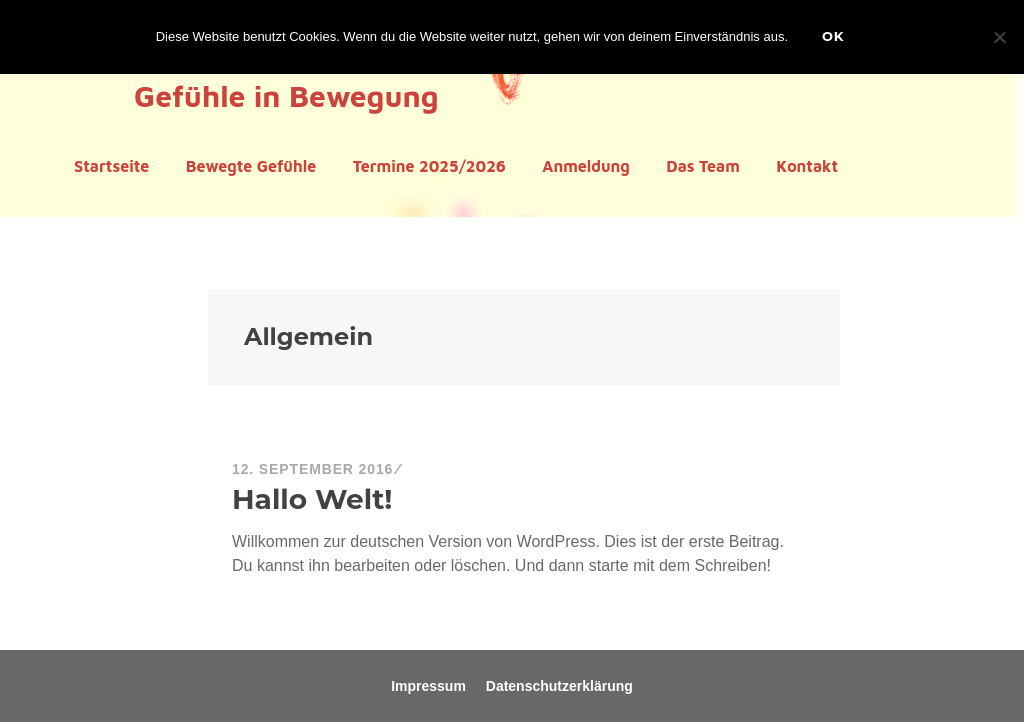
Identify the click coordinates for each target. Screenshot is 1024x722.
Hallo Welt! (312, 499)
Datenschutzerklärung (559, 686)
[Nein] (999, 37)
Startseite (111, 166)
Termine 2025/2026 (429, 166)
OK (833, 36)
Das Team (703, 166)
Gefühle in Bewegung (286, 95)
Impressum (428, 686)
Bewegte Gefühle (251, 166)
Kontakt (807, 166)
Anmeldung (586, 166)
